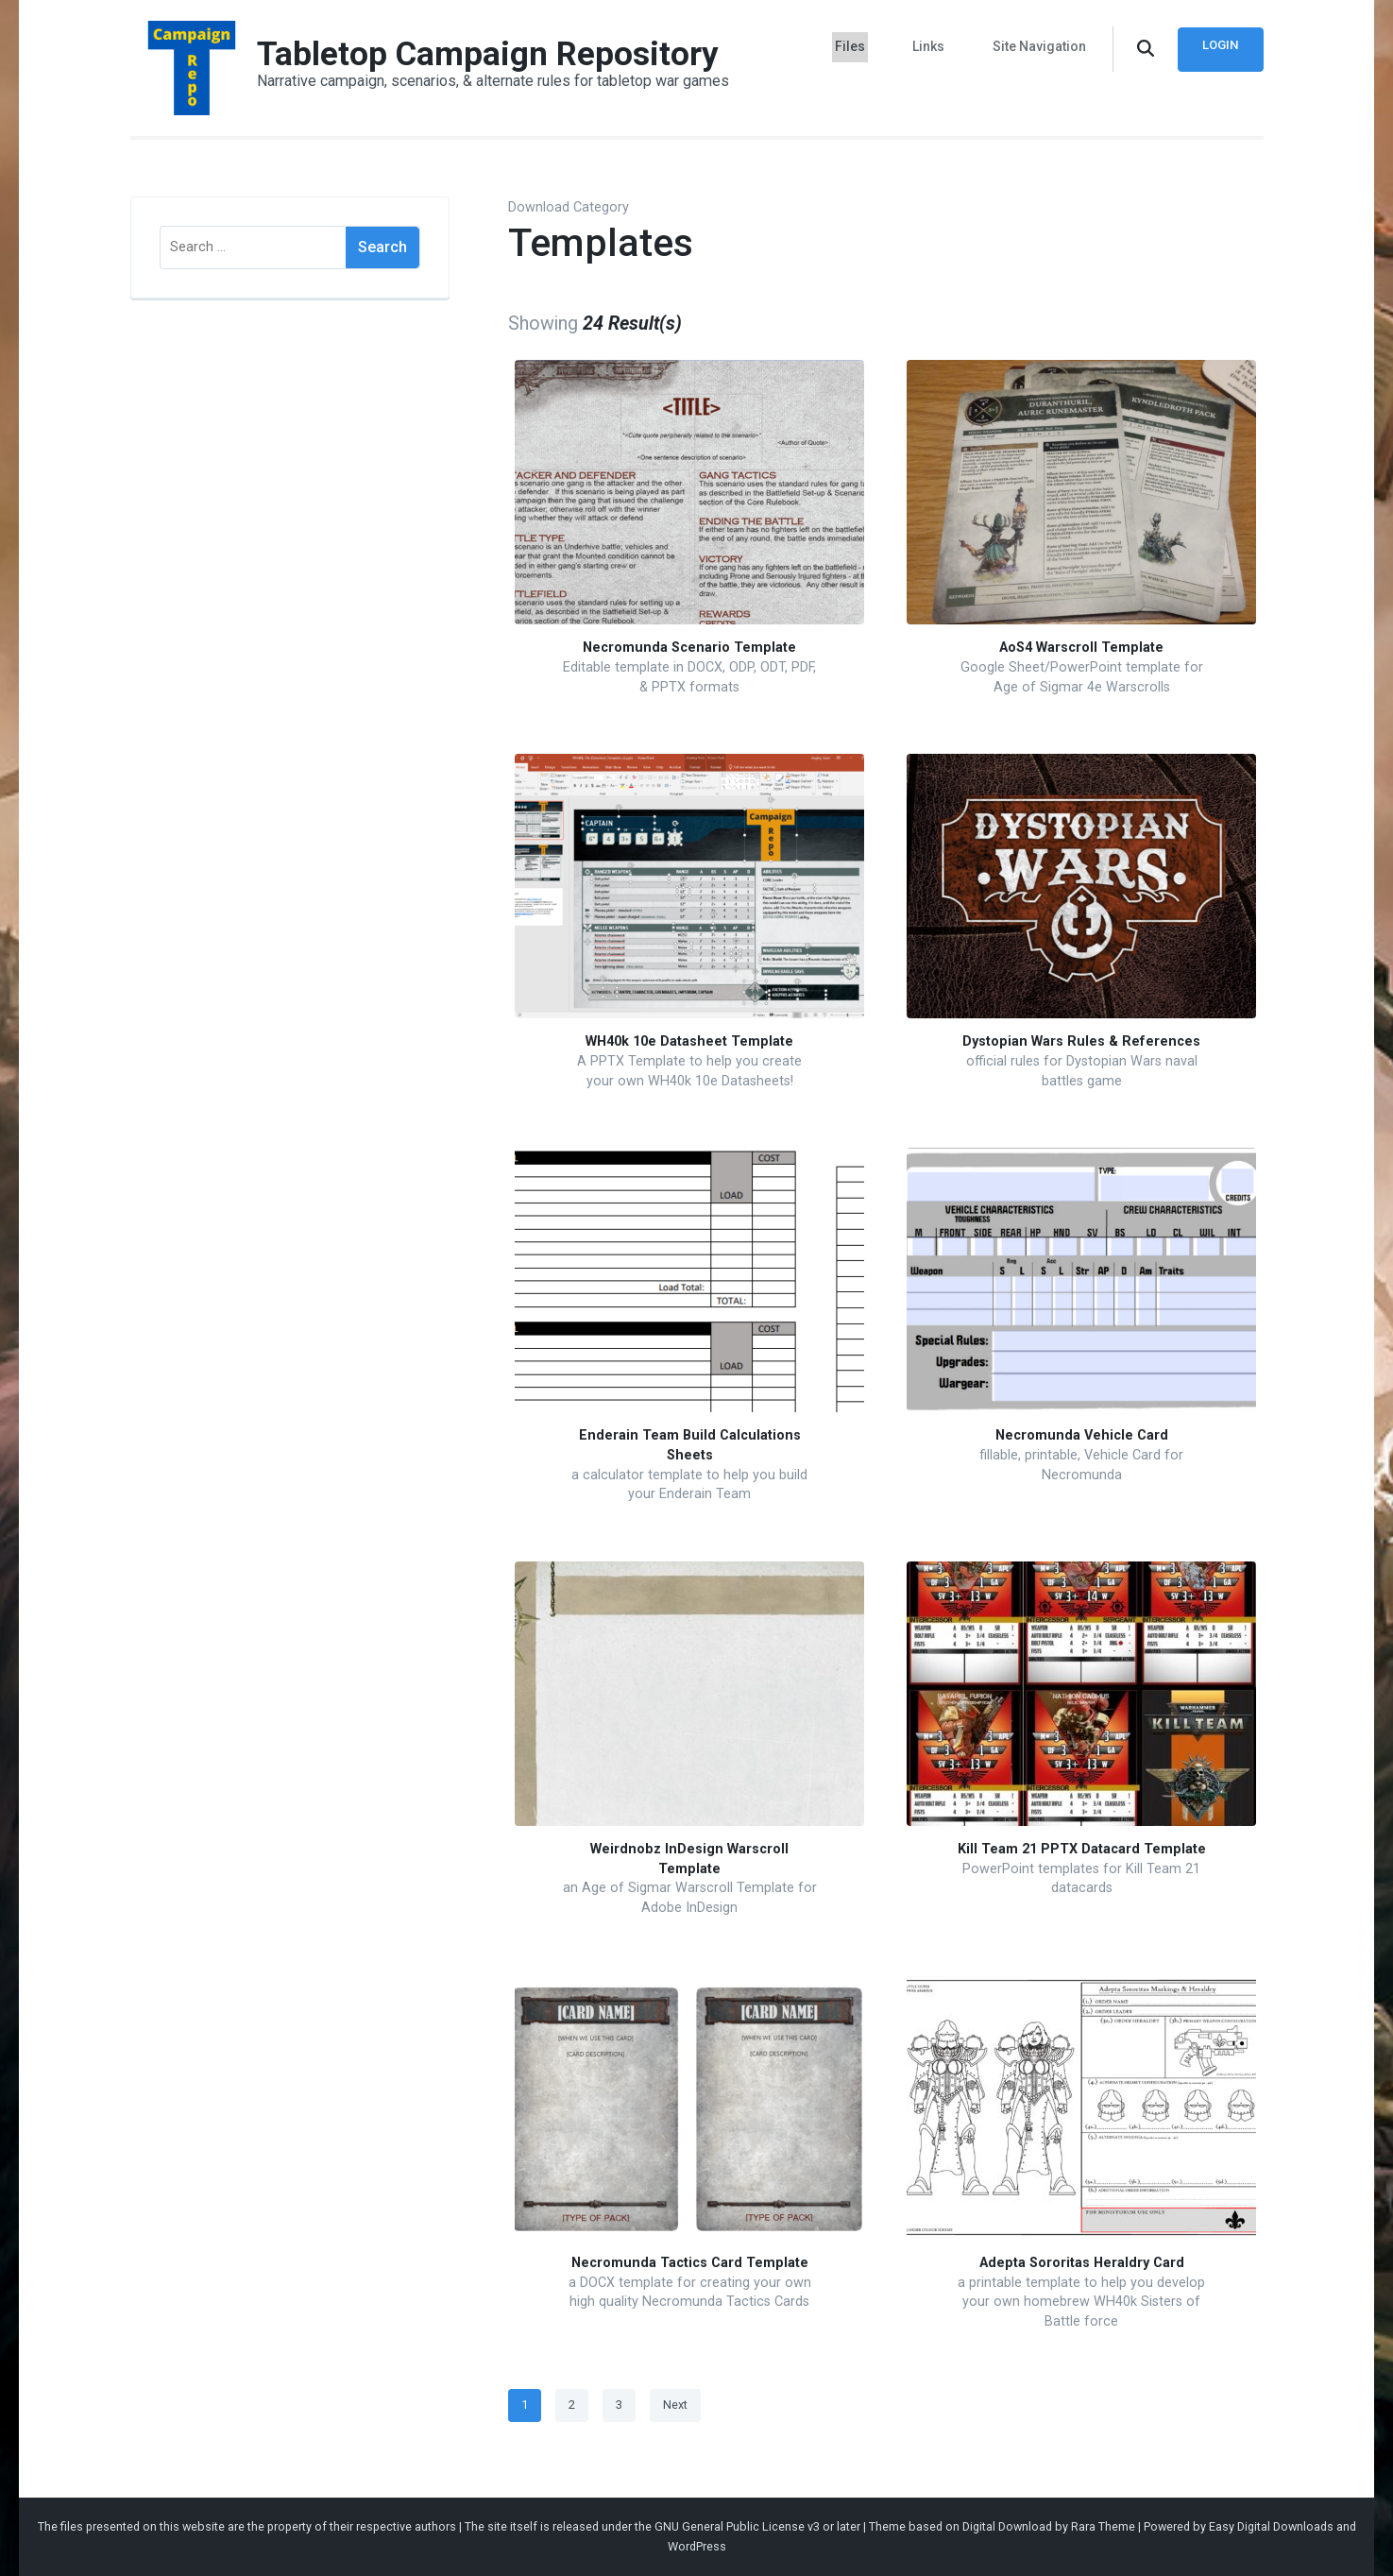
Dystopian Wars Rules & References (1081, 1041)
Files (862, 45)
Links (935, 45)
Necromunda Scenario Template (689, 648)
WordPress (697, 2546)
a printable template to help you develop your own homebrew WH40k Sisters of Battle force (1081, 2302)
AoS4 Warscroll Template (1081, 648)
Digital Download (1007, 2526)
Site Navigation (1039, 45)
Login (1219, 45)
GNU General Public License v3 (737, 2526)
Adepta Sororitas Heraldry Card (1081, 2263)
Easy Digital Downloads (1271, 2526)
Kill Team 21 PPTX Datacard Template (1082, 1849)
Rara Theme (1103, 2526)
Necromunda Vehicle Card (1081, 1435)
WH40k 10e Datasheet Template (689, 1041)
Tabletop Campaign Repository (489, 54)
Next (675, 2404)
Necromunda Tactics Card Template (689, 2263)
